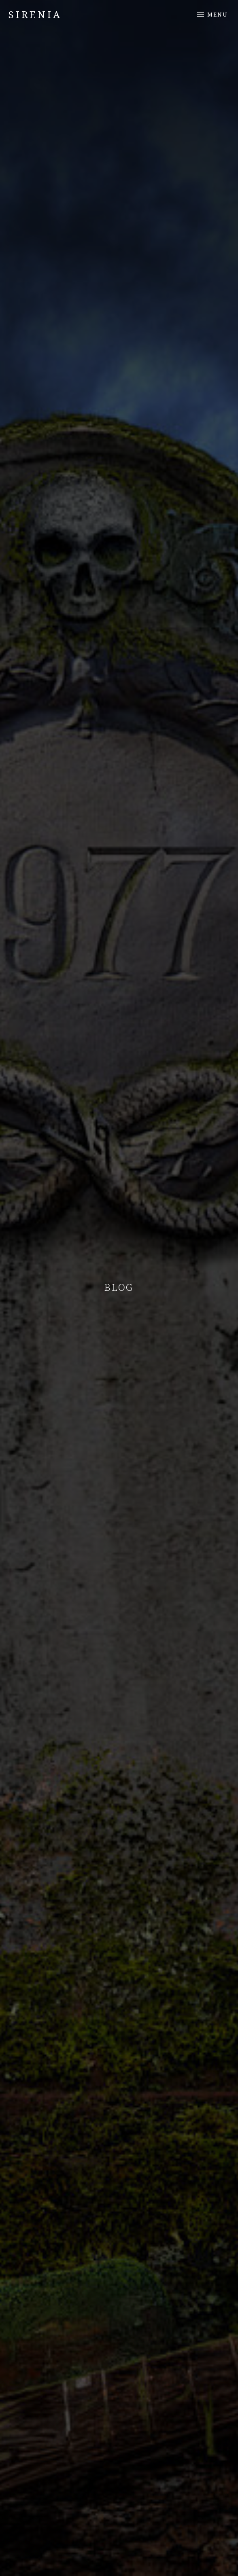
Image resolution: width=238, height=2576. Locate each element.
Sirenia (35, 14)
